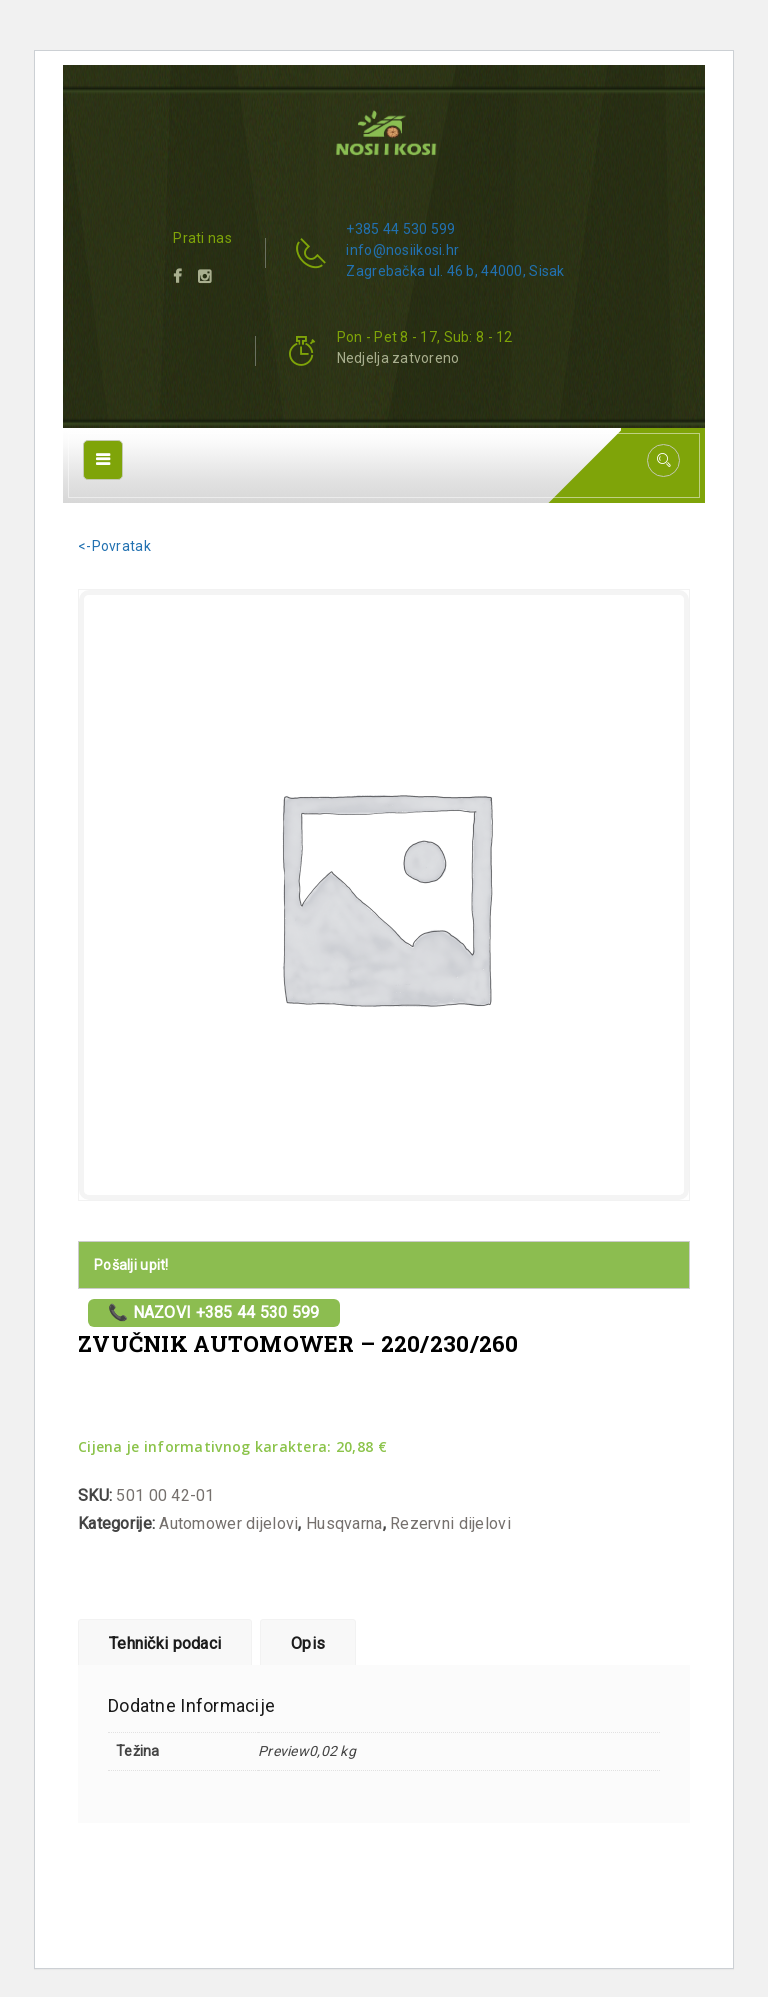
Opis (308, 1643)
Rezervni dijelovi (450, 1523)
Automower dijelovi (228, 1523)
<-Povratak (114, 546)
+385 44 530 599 (400, 229)
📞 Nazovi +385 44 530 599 (214, 1312)
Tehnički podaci (165, 1643)
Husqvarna (344, 1523)
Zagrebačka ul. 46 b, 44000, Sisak (455, 271)
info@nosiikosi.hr (402, 250)
